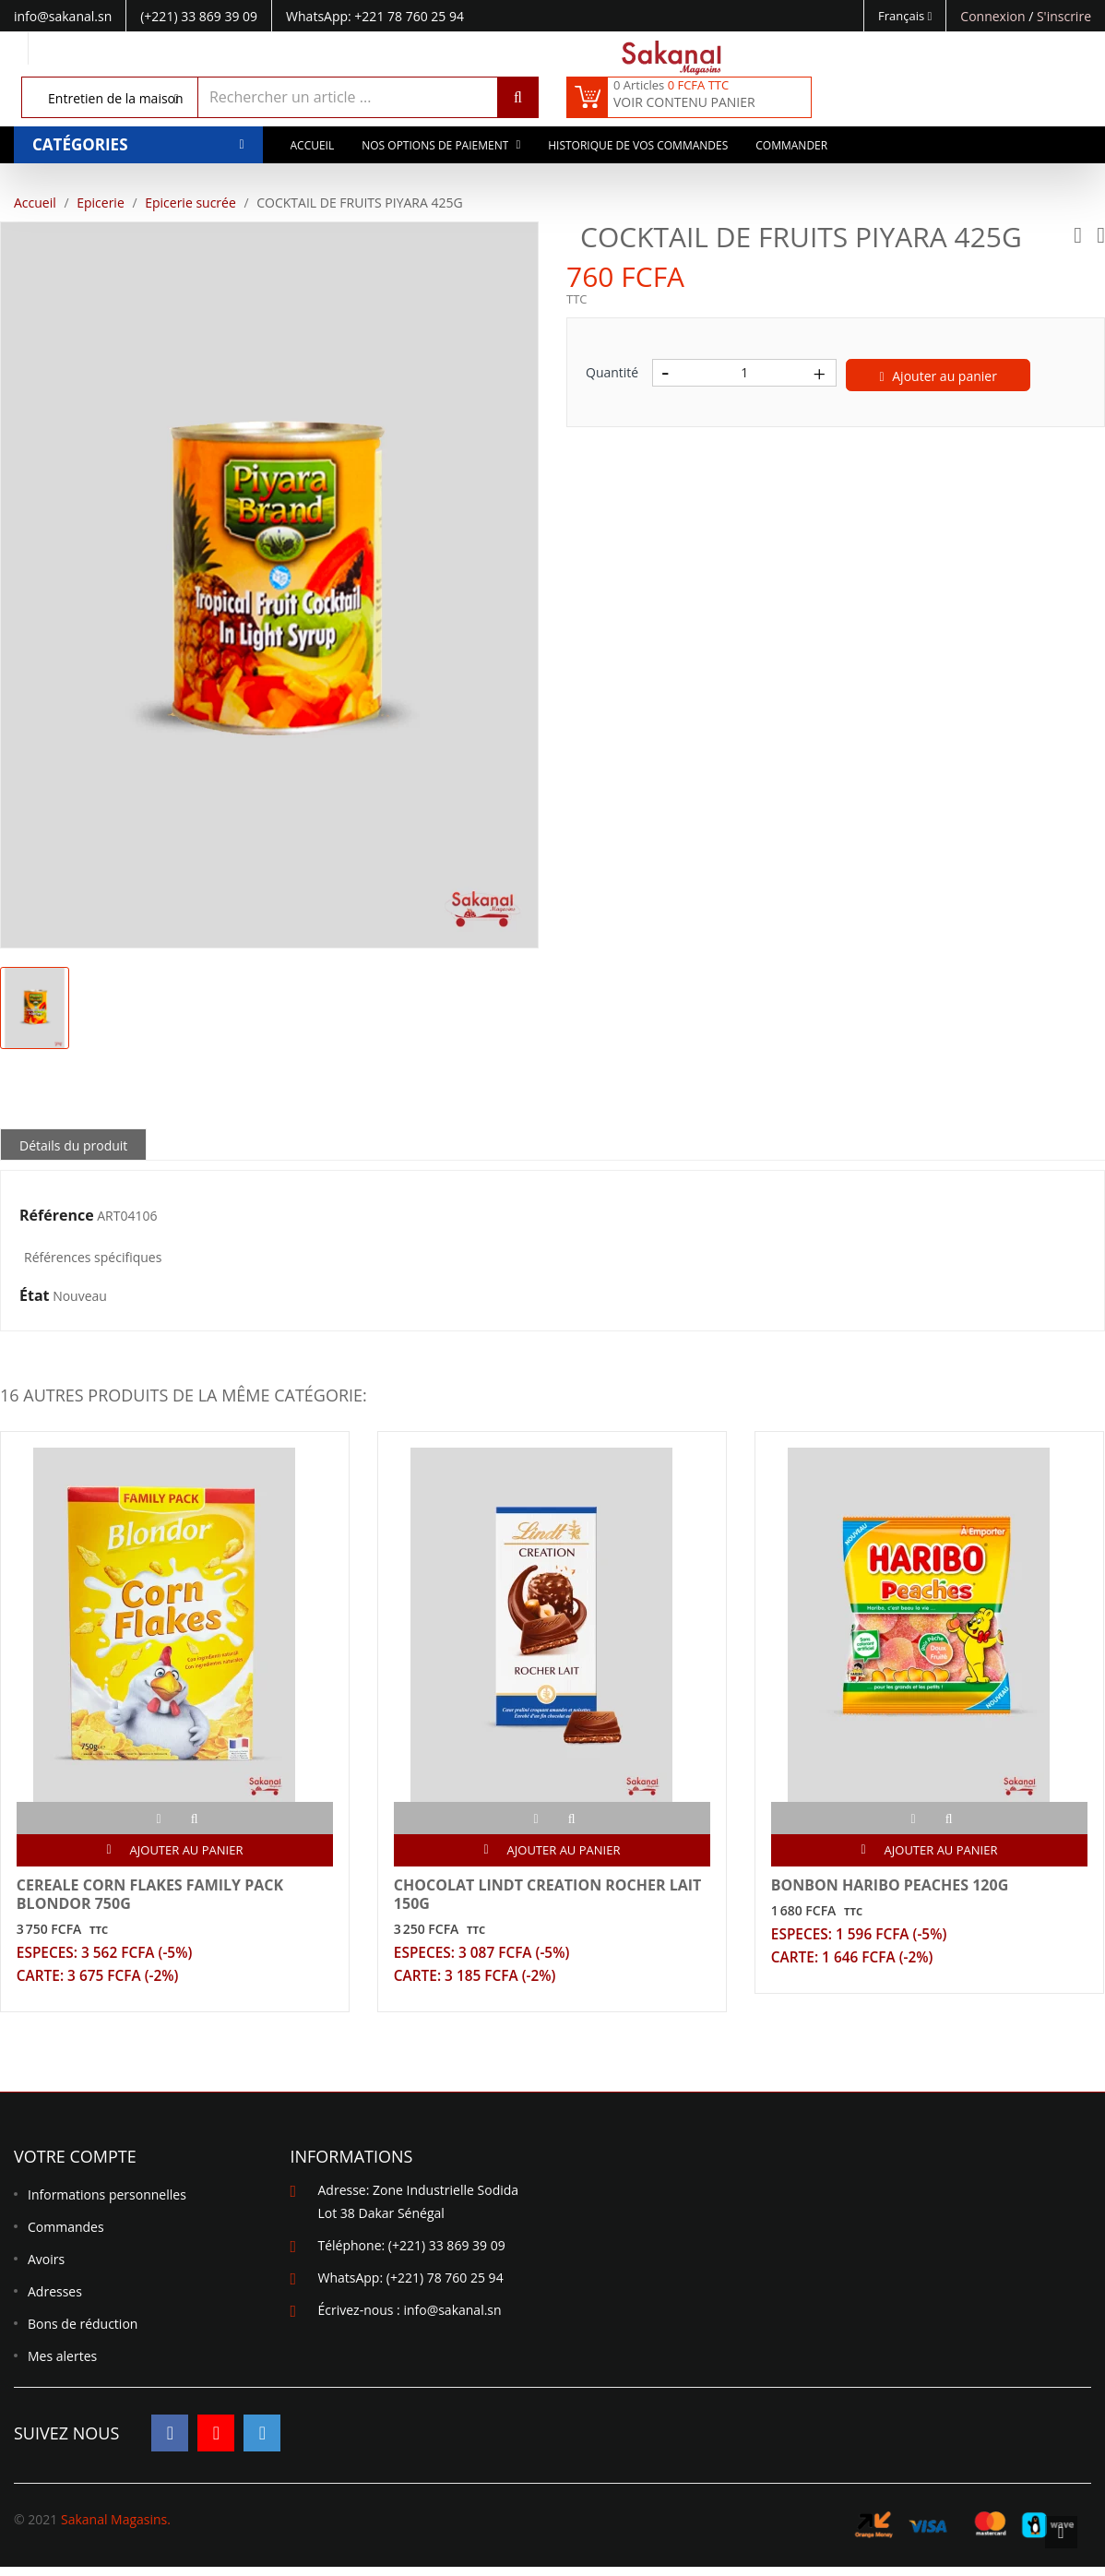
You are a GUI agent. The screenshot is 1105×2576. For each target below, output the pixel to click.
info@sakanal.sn (452, 2320)
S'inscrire (1064, 16)
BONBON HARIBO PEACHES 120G (892, 1888)
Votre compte (75, 2166)
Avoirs (46, 2269)
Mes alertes (62, 2366)
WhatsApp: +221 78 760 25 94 (375, 16)
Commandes (66, 2237)
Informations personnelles (107, 2204)
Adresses (55, 2301)
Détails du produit (73, 1145)
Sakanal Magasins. (116, 2528)
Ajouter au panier (938, 376)
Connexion (994, 16)
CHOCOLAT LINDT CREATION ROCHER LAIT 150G (550, 1897)
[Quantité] (744, 373)
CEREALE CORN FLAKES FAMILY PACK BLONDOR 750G (152, 1897)
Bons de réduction (82, 2334)
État (34, 1296)
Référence (56, 1216)
